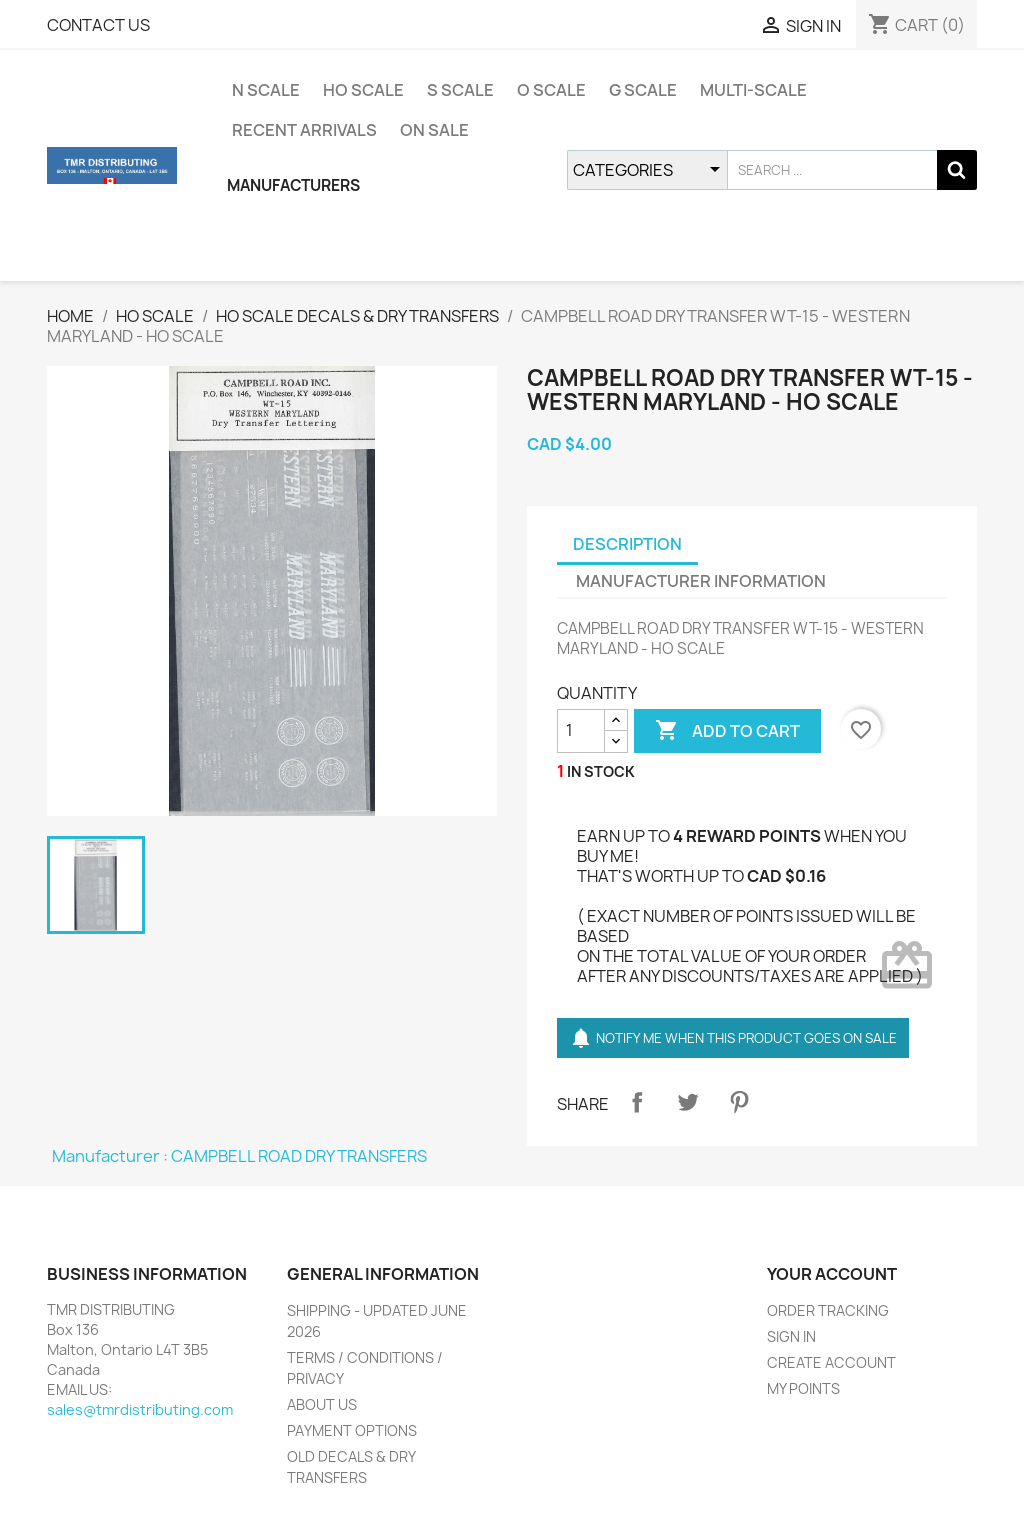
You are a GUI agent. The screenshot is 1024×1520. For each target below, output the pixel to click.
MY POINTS (803, 1388)
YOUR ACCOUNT (832, 1274)
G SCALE (643, 90)
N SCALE (266, 90)
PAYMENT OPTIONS (352, 1430)
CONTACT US (98, 25)
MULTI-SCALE (753, 90)
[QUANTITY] (581, 731)
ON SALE (434, 130)
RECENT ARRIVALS (304, 130)
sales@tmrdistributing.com (140, 1409)
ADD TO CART (727, 731)
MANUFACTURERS (293, 185)
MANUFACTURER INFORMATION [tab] (701, 581)
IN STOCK (601, 771)
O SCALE (551, 90)
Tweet (688, 1102)
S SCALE (460, 90)
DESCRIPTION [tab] (627, 544)
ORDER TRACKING (828, 1310)
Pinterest (739, 1102)
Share (637, 1102)
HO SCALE (363, 90)
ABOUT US (322, 1404)
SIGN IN (791, 1336)
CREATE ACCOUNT (831, 1362)
